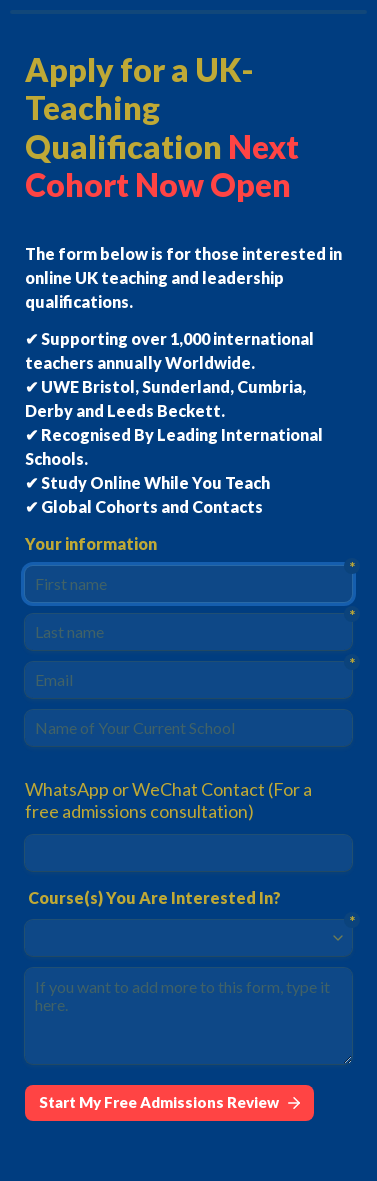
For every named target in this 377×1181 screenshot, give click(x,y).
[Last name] (188, 632)
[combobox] (179, 938)
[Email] (188, 680)
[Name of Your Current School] (188, 728)
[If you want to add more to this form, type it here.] (188, 1016)
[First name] (188, 584)
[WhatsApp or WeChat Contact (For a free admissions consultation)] (188, 853)
